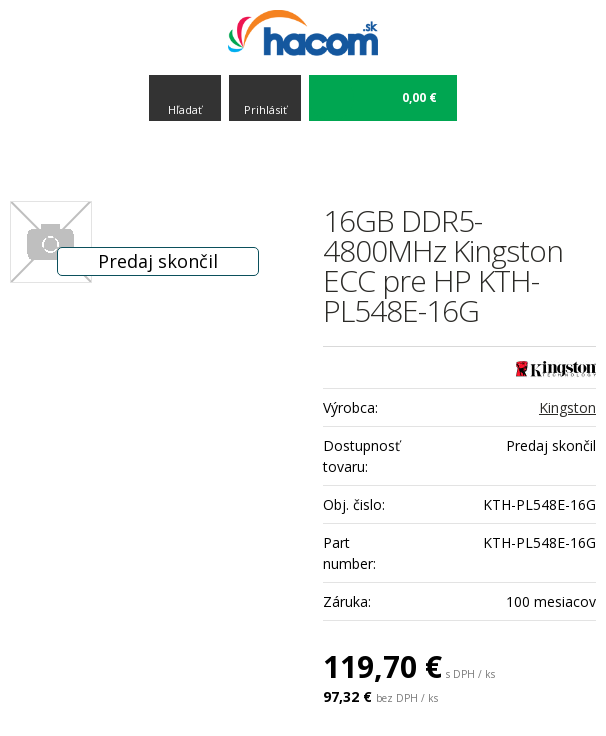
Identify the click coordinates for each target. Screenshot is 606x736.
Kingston (567, 407)
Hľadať (185, 109)
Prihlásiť (265, 109)
